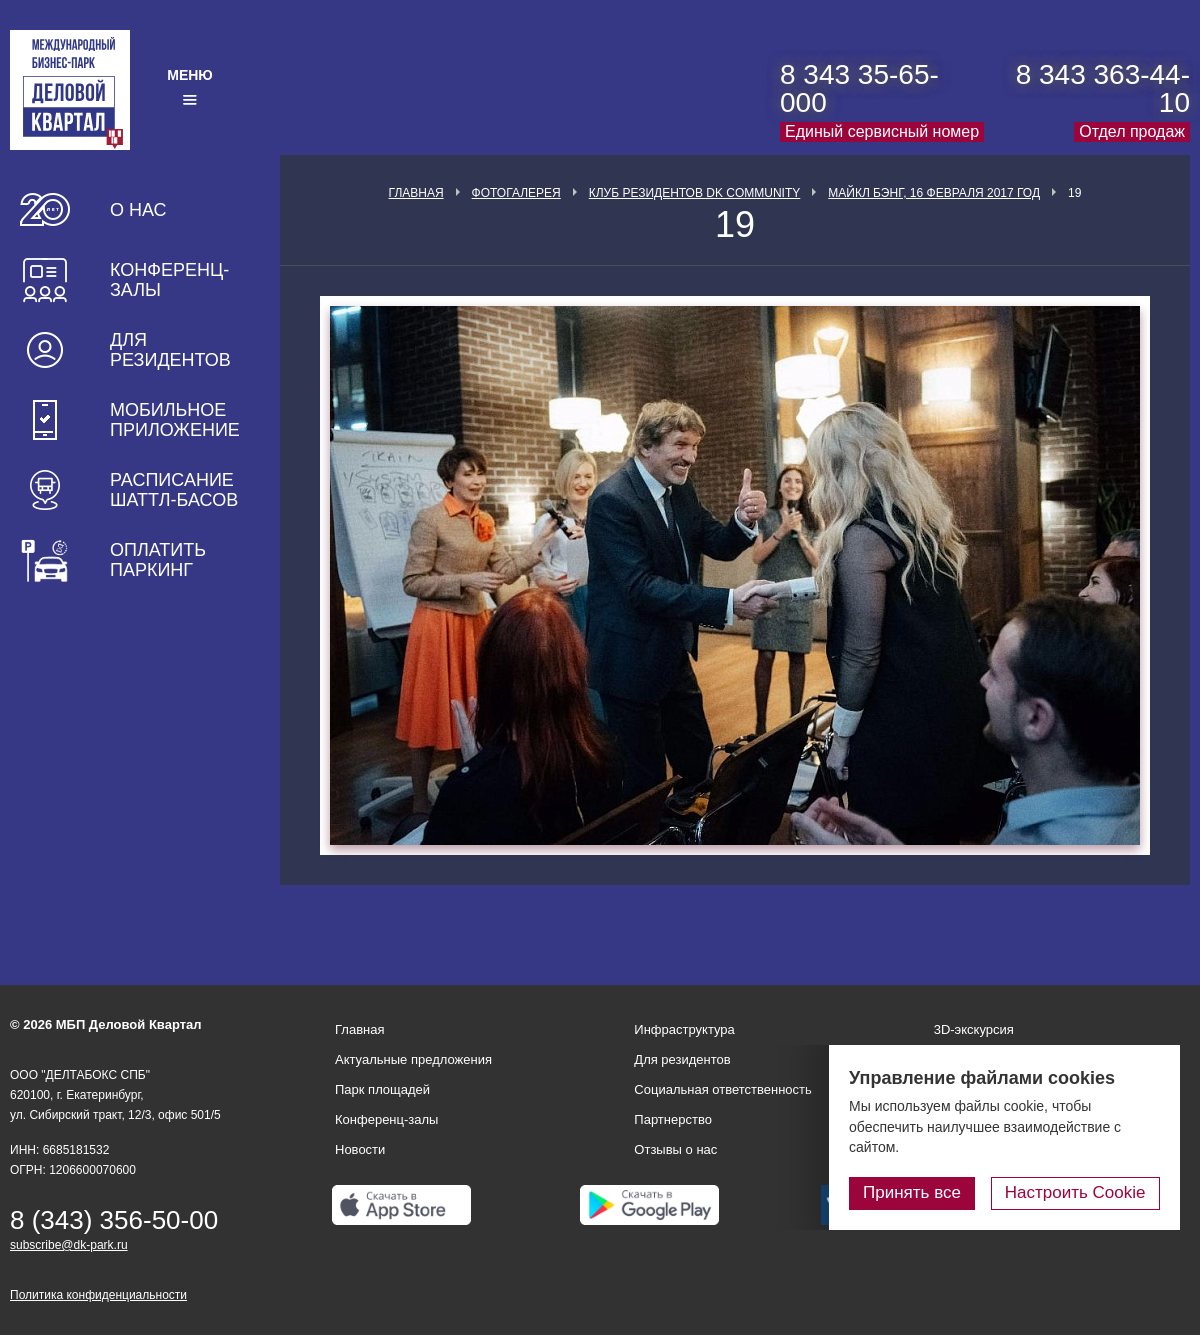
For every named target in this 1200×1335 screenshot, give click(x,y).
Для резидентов (170, 350)
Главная (416, 193)
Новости (360, 1149)
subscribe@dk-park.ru (69, 1245)
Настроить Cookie (1075, 1192)
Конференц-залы (169, 280)
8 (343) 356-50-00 (114, 1220)
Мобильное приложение (175, 420)
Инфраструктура (684, 1029)
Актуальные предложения (413, 1059)
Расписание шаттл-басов (174, 490)
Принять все (913, 1192)
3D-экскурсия (974, 1029)
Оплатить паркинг (158, 560)
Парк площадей (382, 1089)
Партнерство (673, 1119)
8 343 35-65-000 (859, 88)
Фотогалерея (516, 193)
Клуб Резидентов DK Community (695, 193)
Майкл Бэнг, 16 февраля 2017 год (934, 193)
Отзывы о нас (675, 1149)
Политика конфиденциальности (98, 1295)
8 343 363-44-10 (1103, 88)
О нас (138, 210)
